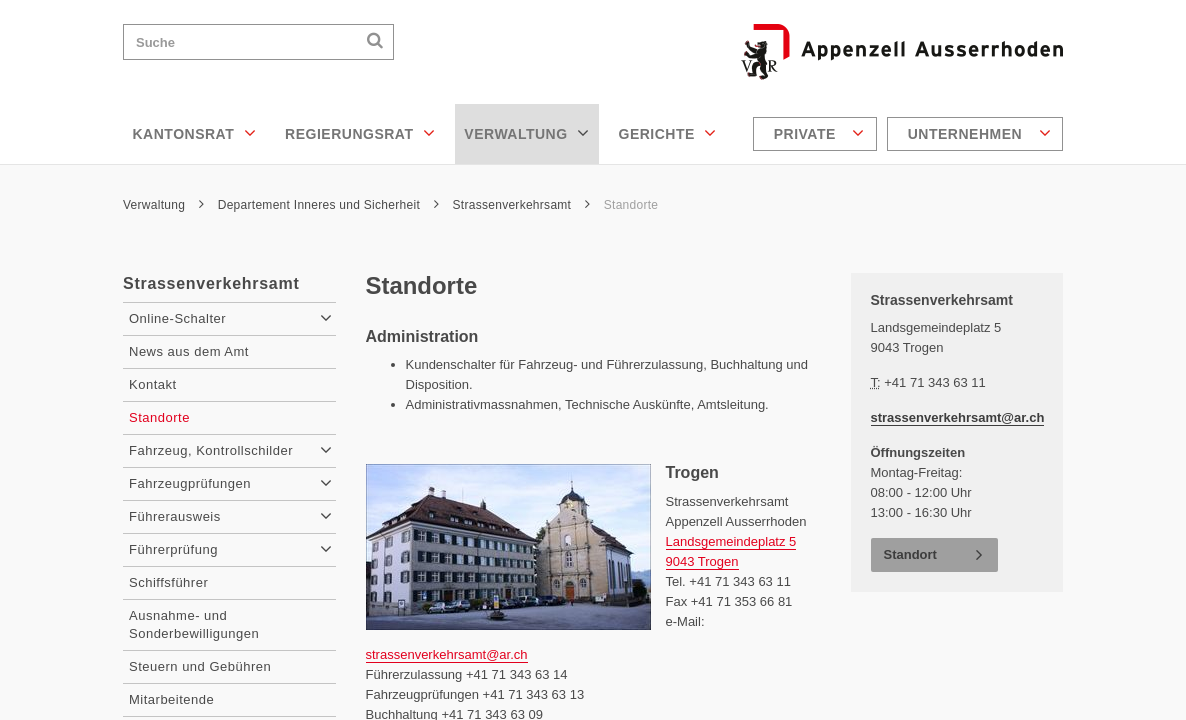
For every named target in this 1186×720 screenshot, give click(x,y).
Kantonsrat (195, 133)
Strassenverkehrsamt (522, 205)
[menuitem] (817, 134)
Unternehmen (979, 133)
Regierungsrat (360, 133)
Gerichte (668, 133)
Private (819, 133)
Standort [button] (910, 554)
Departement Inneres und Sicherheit (328, 205)
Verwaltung (526, 133)
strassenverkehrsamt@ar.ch (447, 654)
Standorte (631, 205)
